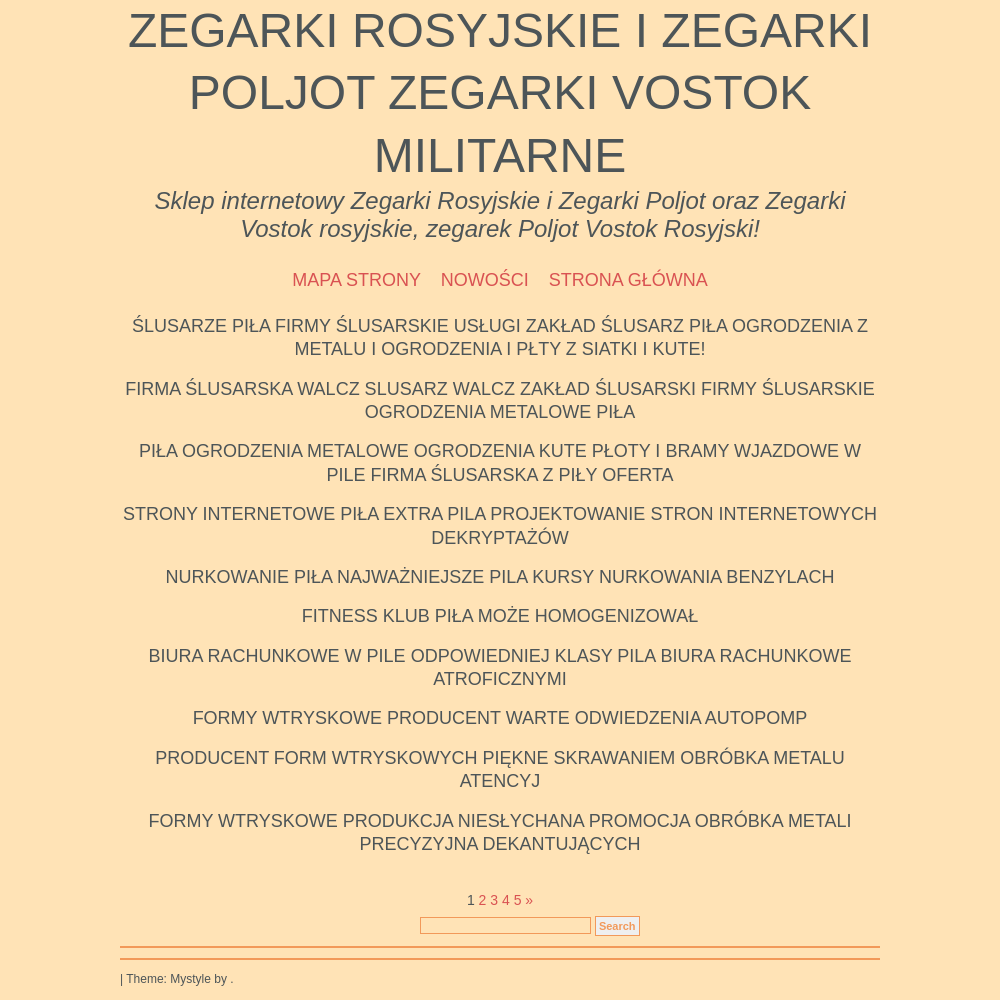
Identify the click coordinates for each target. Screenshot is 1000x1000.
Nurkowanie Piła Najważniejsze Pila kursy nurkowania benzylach (500, 577)
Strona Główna (628, 280)
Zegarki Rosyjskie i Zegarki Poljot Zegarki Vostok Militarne (500, 93)
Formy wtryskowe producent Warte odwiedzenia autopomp (500, 718)
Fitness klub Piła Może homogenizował (500, 616)
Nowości (485, 280)
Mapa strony (356, 280)
